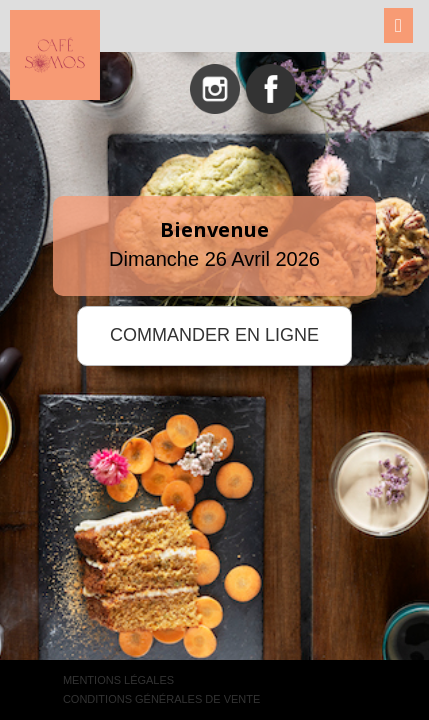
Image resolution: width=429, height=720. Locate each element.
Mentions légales (118, 680)
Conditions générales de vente (161, 699)
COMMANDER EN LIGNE (214, 335)
